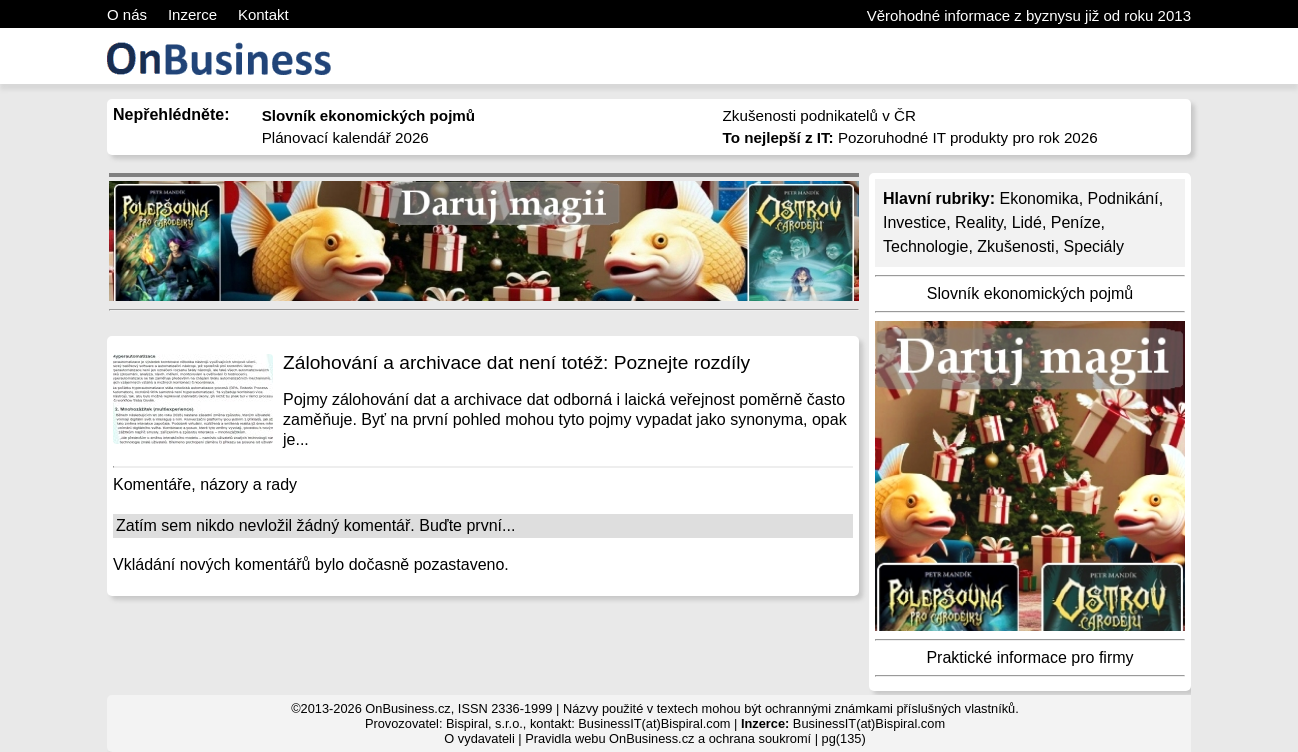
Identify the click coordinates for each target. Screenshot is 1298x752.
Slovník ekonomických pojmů (1030, 293)
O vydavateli (479, 738)
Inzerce (192, 14)
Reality (979, 222)
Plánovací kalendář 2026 (345, 137)
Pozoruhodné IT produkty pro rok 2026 (910, 137)
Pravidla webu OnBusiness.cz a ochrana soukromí (668, 738)
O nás (127, 14)
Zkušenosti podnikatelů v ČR (819, 115)
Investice (914, 222)
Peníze (1076, 222)
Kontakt (263, 14)
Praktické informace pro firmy (1029, 657)
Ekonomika (1038, 198)
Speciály (1094, 246)
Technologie (925, 246)
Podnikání (1123, 198)
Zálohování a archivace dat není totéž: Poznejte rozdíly (516, 362)
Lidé (1027, 222)
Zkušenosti (1015, 246)
